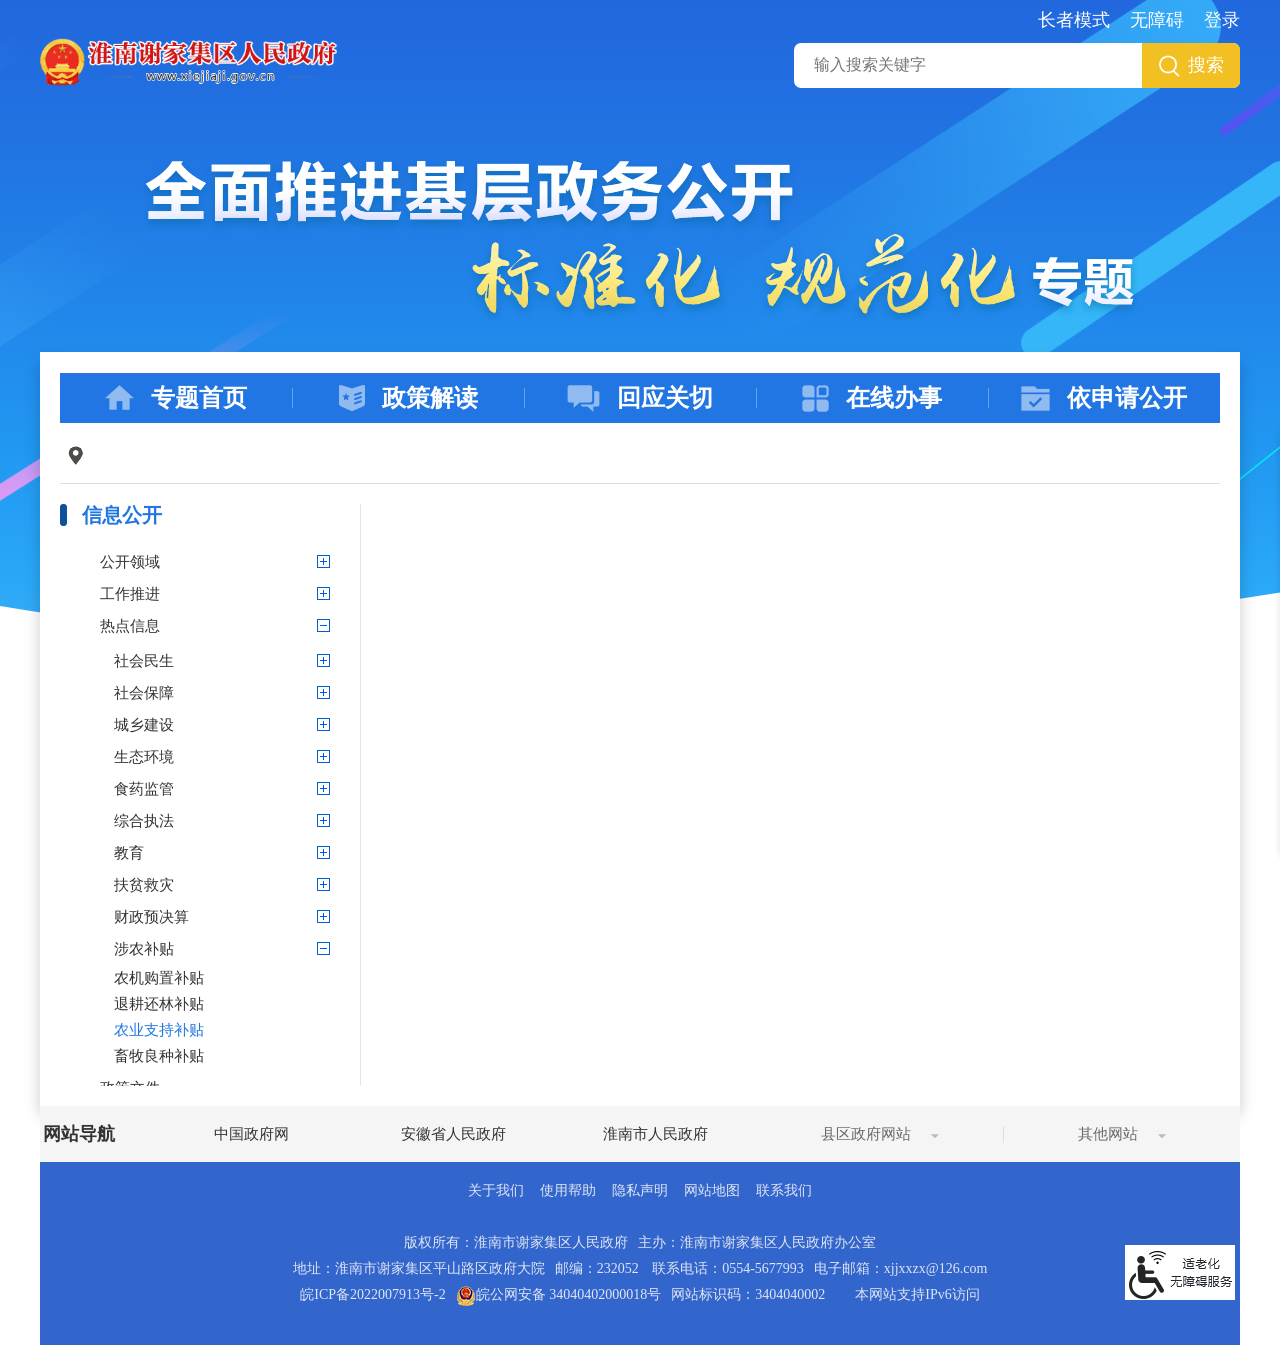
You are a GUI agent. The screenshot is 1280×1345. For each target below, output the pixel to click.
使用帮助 (568, 1190)
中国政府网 (251, 1134)
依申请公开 (1104, 398)
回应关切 (640, 398)
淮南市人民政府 (655, 1134)
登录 (1222, 20)
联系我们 (784, 1190)
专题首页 (176, 398)
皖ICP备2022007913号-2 (372, 1294)
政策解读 (408, 398)
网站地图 (712, 1190)
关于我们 (496, 1190)
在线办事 (872, 398)
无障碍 (1157, 20)
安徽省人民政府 (453, 1134)
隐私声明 (640, 1190)
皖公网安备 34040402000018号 (559, 1294)
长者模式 (1074, 20)
